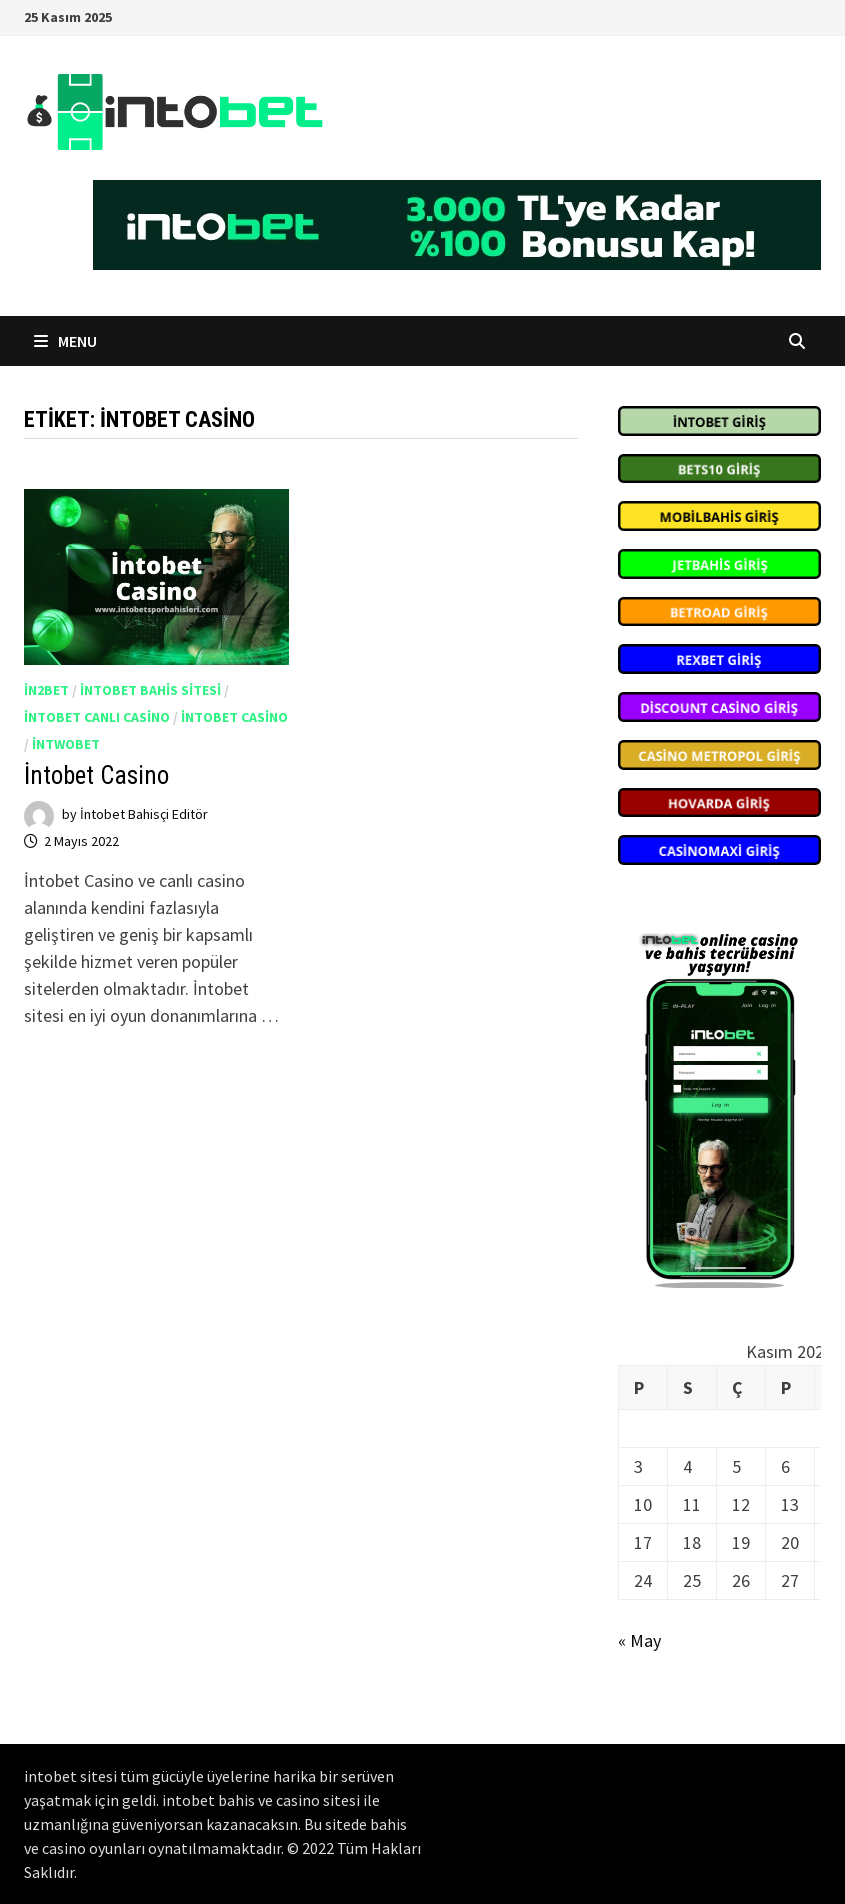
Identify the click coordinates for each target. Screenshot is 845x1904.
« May (639, 1640)
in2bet (46, 690)
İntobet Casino (96, 775)
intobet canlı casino (97, 717)
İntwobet (66, 744)
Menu (65, 341)
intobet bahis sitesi (150, 690)
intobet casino (234, 717)
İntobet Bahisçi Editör (144, 815)
